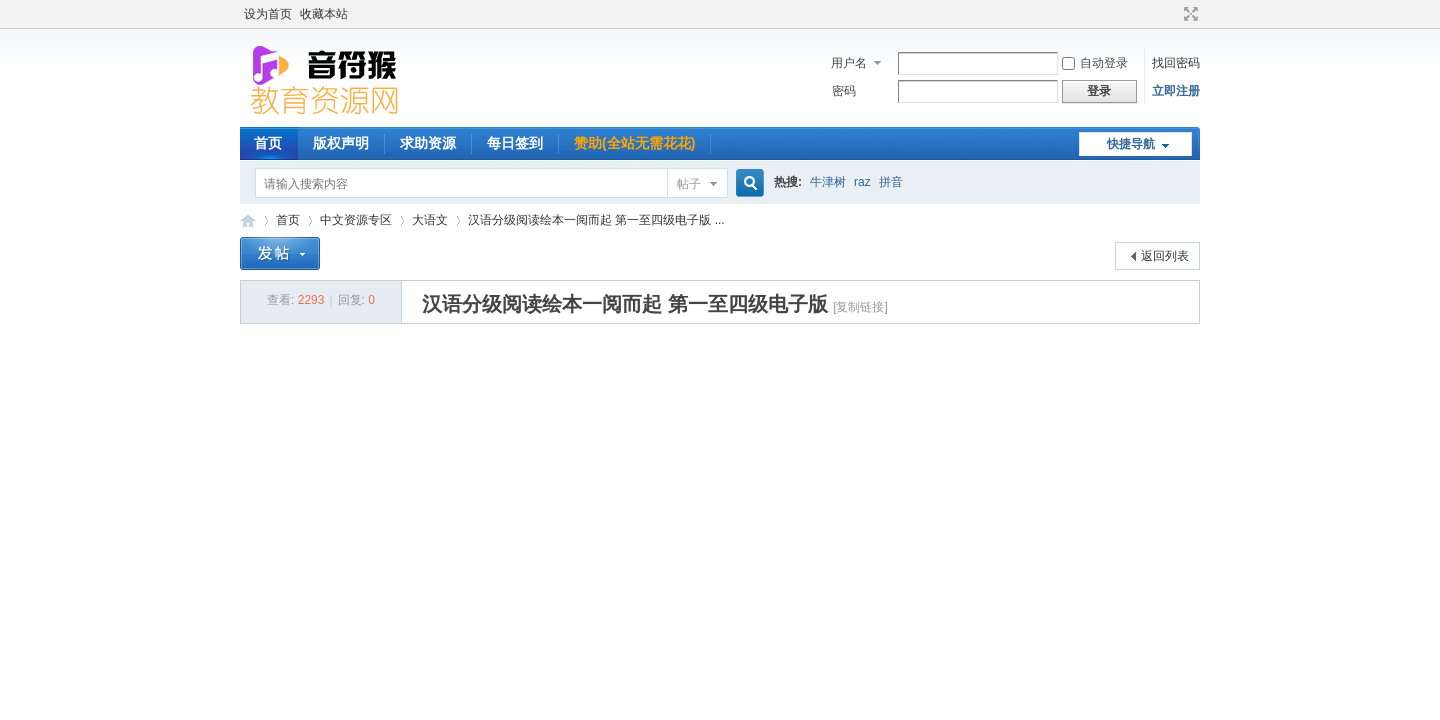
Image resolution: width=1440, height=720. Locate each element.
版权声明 (341, 143)
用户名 (849, 63)
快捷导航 (1131, 144)
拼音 (891, 182)
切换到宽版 (1188, 14)
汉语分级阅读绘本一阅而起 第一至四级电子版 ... (596, 220)
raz (862, 182)
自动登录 (1095, 63)
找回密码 (1176, 63)
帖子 (689, 184)
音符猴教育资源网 (248, 220)
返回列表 (1165, 256)
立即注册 (1176, 91)
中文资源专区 (356, 220)
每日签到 (515, 143)
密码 (844, 91)
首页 (268, 143)
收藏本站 (324, 14)
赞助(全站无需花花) (634, 143)
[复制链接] (860, 307)
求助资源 (428, 143)
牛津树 (828, 182)
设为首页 (268, 14)
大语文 (430, 220)
